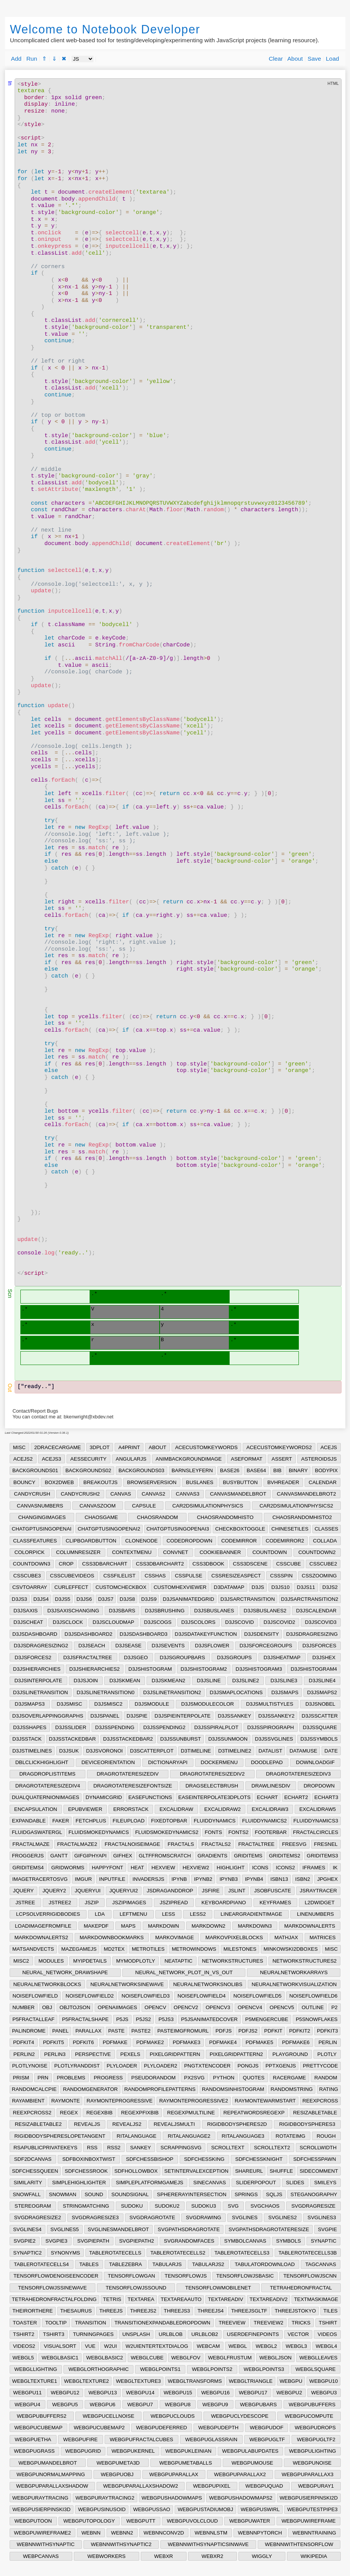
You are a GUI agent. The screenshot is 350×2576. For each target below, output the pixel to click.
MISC (19, 1447)
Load (332, 58)
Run (31, 58)
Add (16, 58)
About (295, 58)
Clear (276, 58)
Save (314, 58)
